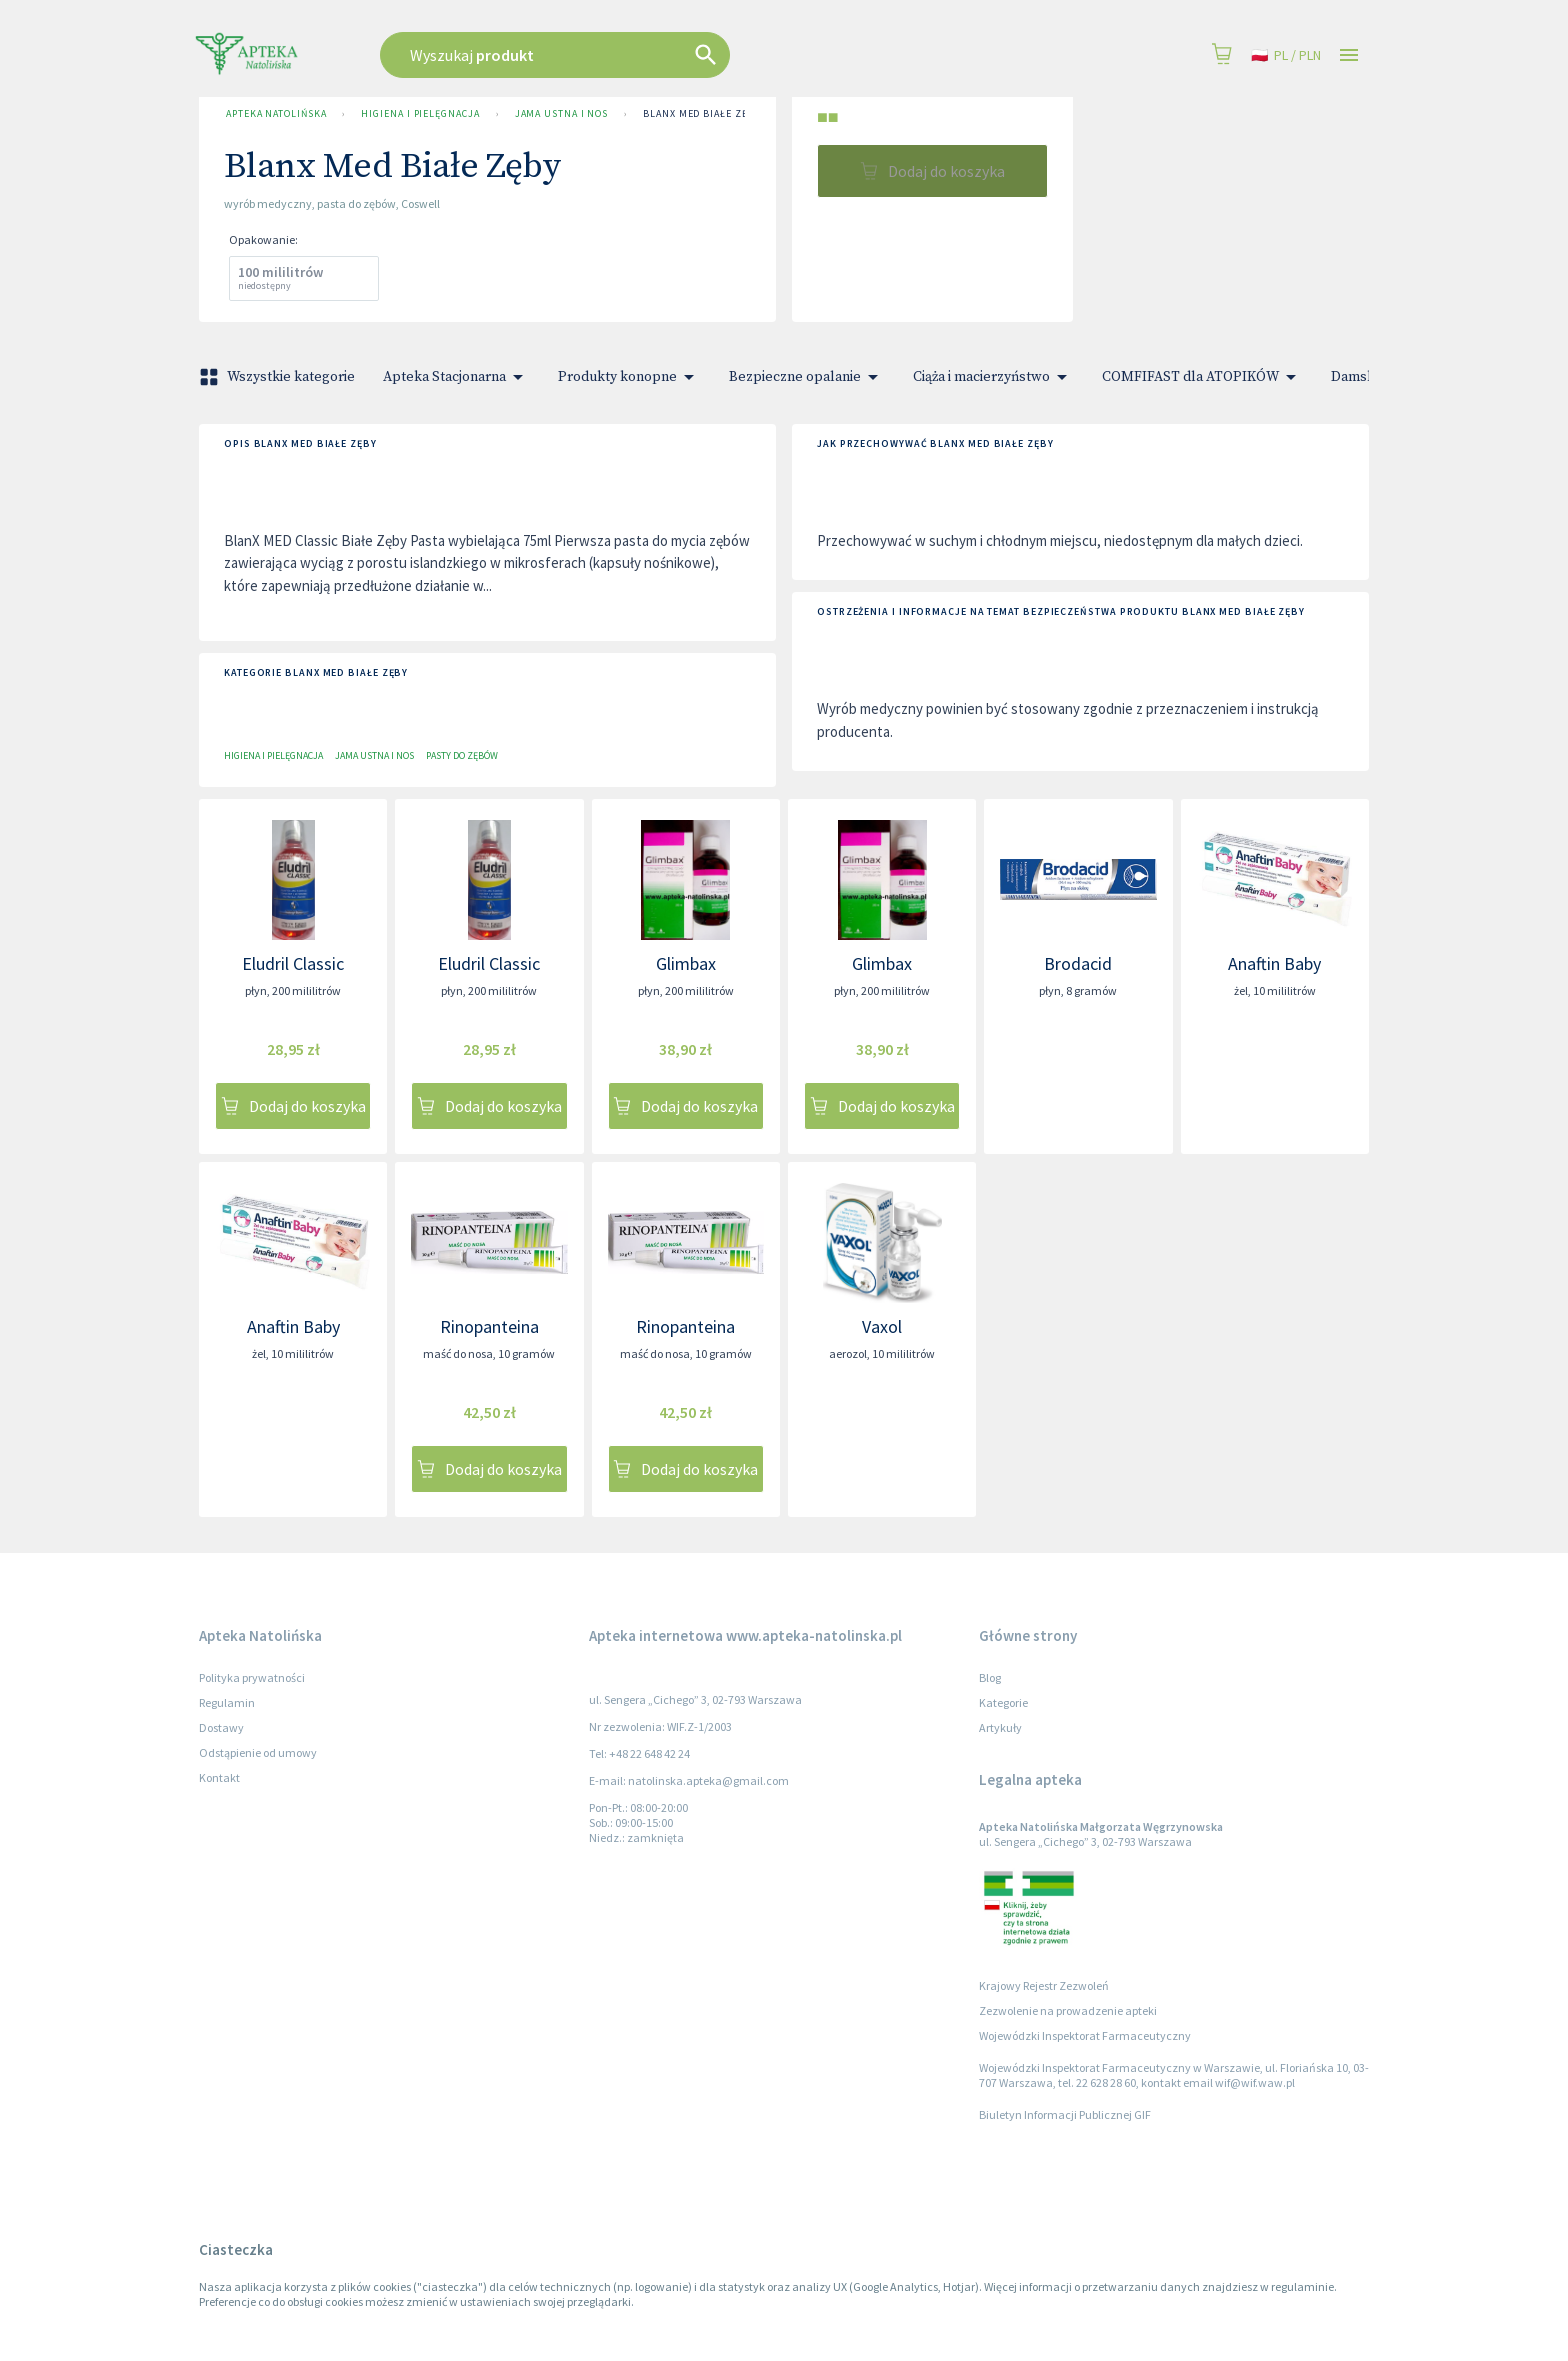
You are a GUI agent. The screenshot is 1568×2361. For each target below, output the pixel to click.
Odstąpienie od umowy (258, 1752)
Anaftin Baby (1274, 963)
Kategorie (1003, 1702)
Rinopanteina (489, 1326)
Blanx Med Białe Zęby (701, 114)
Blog (990, 1677)
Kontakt (219, 1777)
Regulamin (227, 1702)
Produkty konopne (629, 377)
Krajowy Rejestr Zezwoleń (1044, 1985)
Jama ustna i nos (562, 114)
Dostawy (221, 1727)
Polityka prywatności (252, 1677)
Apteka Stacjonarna (456, 377)
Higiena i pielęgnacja (420, 114)
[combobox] (656, 55)
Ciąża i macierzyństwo (993, 377)
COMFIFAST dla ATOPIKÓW (1202, 377)
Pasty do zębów (462, 755)
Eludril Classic (293, 963)
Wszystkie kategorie (279, 377)
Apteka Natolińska (276, 114)
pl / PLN (1286, 55)
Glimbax (686, 963)
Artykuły (1000, 1727)
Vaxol (882, 1326)
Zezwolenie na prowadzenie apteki (1068, 2010)
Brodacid (1078, 963)
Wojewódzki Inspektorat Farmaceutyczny (1085, 2035)
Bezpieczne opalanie (807, 377)
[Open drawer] (1349, 55)
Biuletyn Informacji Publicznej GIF (1065, 2114)
